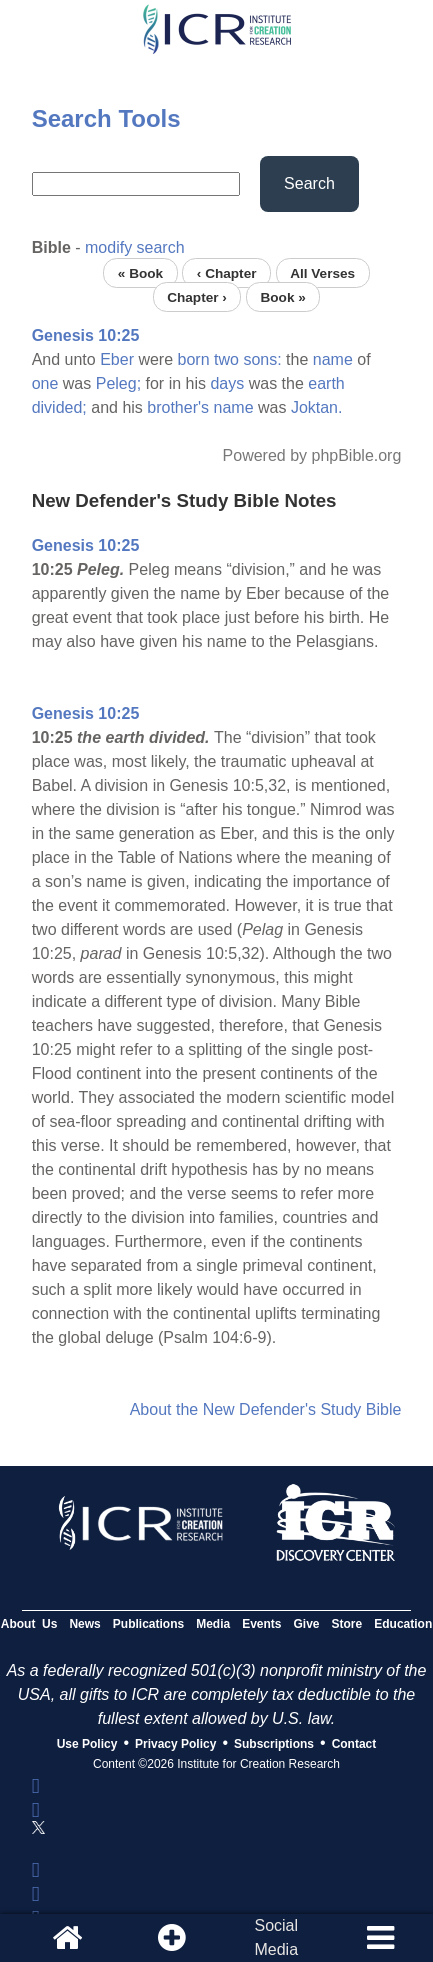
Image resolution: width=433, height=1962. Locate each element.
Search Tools (106, 118)
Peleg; (118, 383)
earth (326, 383)
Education (403, 1624)
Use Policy (87, 1744)
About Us (29, 1624)
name (333, 359)
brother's (178, 407)
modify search (135, 247)
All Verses (322, 272)
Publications (148, 1624)
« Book (140, 272)
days (227, 383)
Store (347, 1624)
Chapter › (197, 296)
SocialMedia (276, 1937)
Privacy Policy (175, 1744)
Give (307, 1624)
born (194, 359)
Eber (117, 359)
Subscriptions (274, 1744)
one (45, 383)
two (226, 359)
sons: (262, 359)
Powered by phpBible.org (312, 455)
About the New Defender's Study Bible (266, 1409)
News (84, 1624)
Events (261, 1624)
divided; (59, 407)
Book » (282, 296)
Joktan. (317, 407)
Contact (354, 1744)
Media (213, 1624)
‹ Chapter (227, 272)
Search (309, 183)
